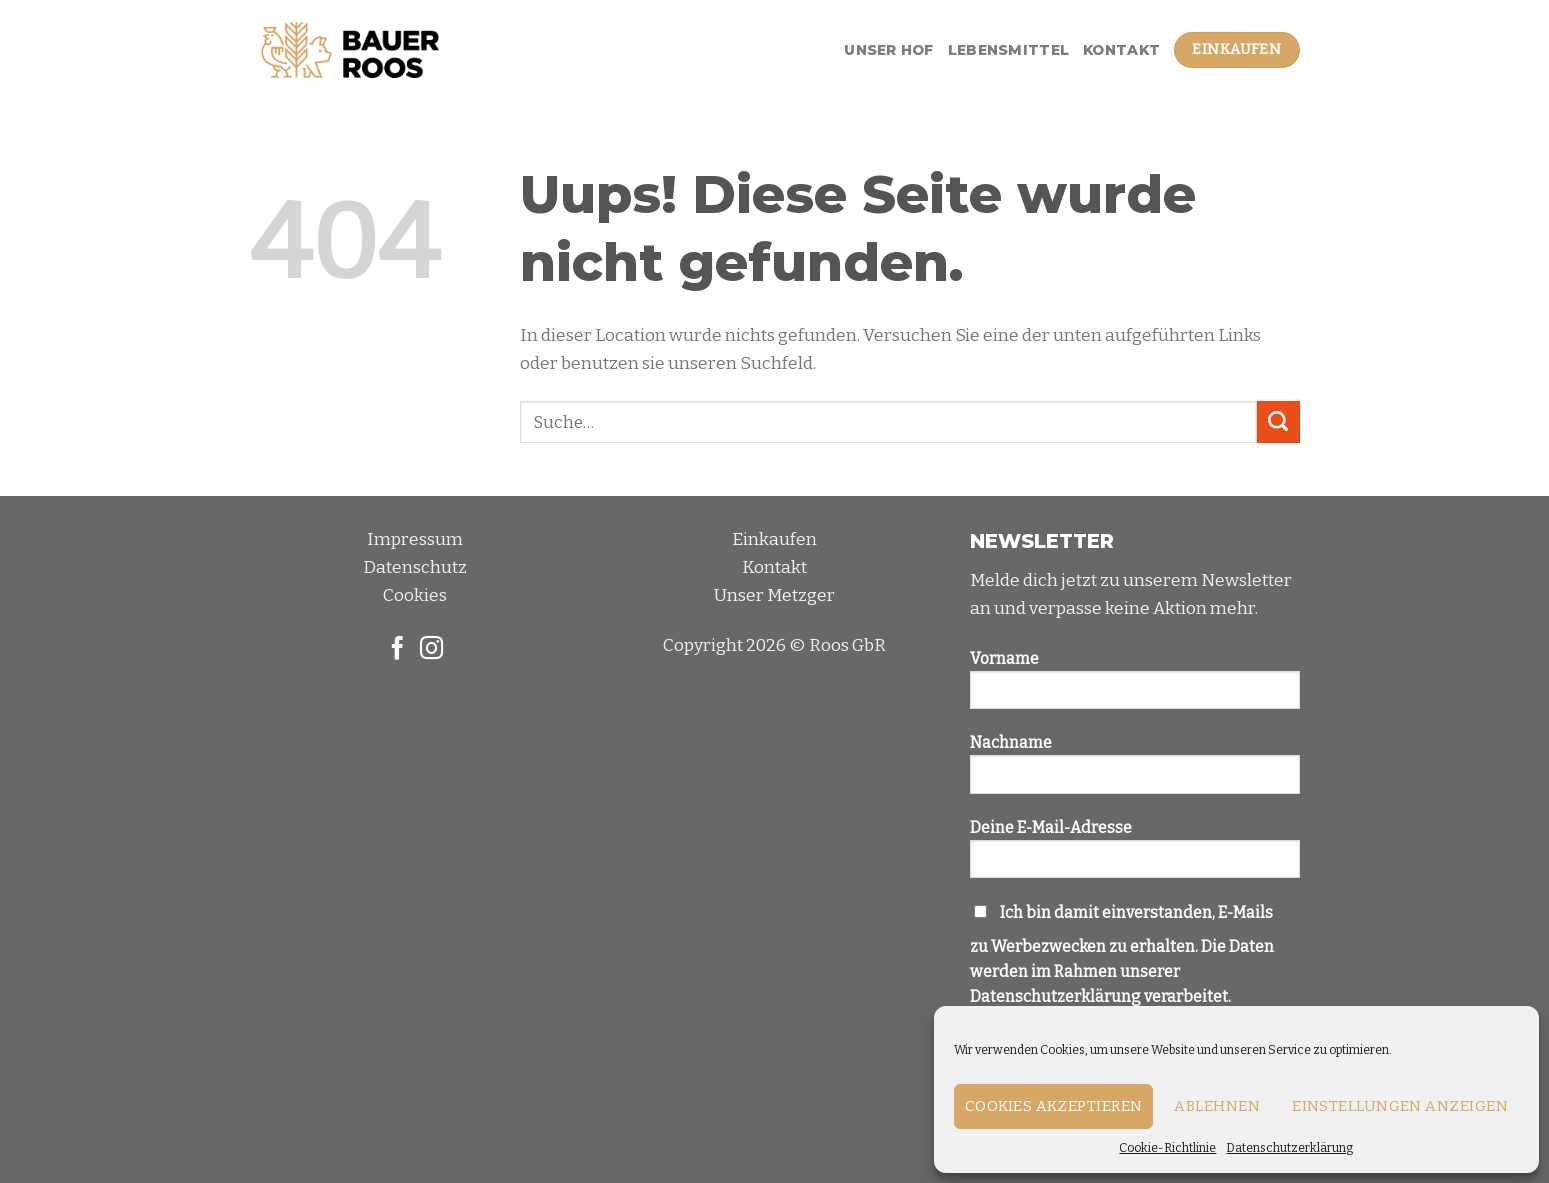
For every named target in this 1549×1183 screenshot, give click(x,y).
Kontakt (1121, 50)
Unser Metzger (774, 595)
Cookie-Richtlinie (1167, 1148)
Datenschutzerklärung (1289, 1148)
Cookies (415, 595)
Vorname (1135, 687)
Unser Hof (889, 50)
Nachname (1135, 771)
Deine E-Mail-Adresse (1135, 856)
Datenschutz (415, 567)
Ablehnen (1217, 1106)
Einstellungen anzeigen (1400, 1106)
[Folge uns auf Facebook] (396, 650)
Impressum (415, 539)
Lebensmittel (1008, 50)
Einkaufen (774, 539)
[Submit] (1278, 422)
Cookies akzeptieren (1054, 1106)
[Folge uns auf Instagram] (431, 650)
